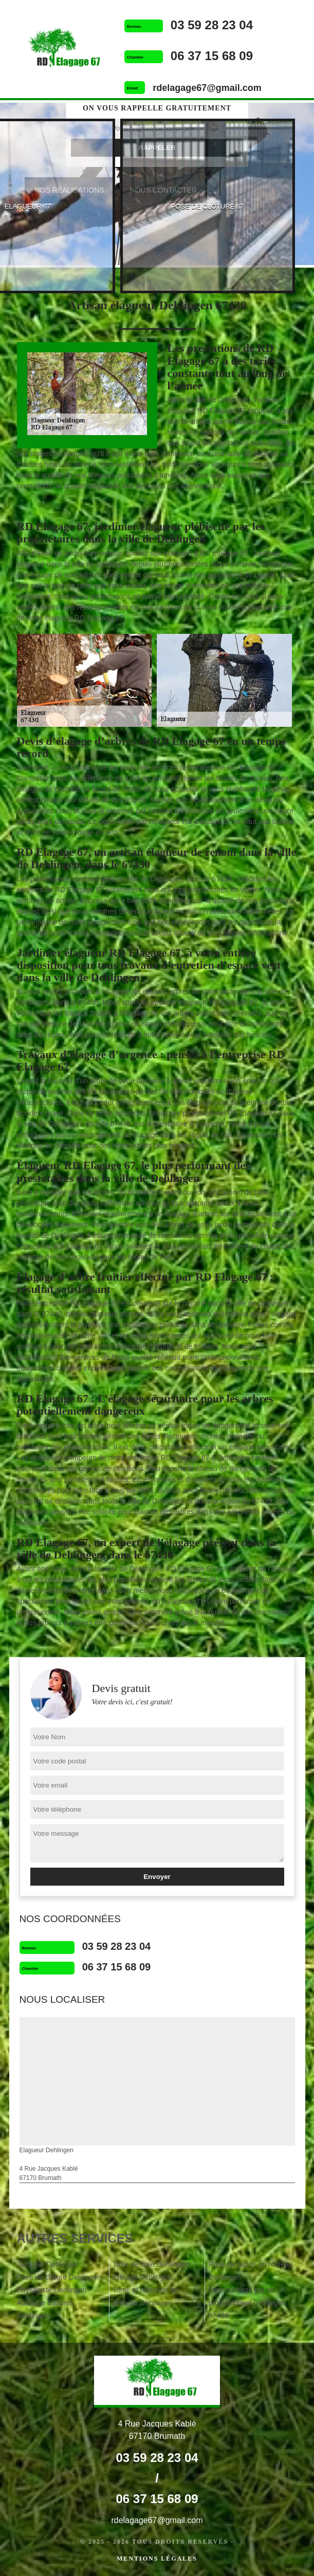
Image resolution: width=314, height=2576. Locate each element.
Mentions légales (157, 2558)
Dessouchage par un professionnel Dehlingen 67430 (247, 2303)
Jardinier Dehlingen (48, 2264)
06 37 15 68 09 (212, 56)
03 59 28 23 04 (212, 25)
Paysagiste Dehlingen (51, 2290)
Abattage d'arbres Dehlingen (45, 2309)
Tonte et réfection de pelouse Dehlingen (145, 2296)
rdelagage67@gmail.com (207, 88)
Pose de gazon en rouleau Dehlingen (250, 2270)
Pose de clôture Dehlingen (59, 2277)
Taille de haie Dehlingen (151, 2264)
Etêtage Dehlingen (142, 2277)
